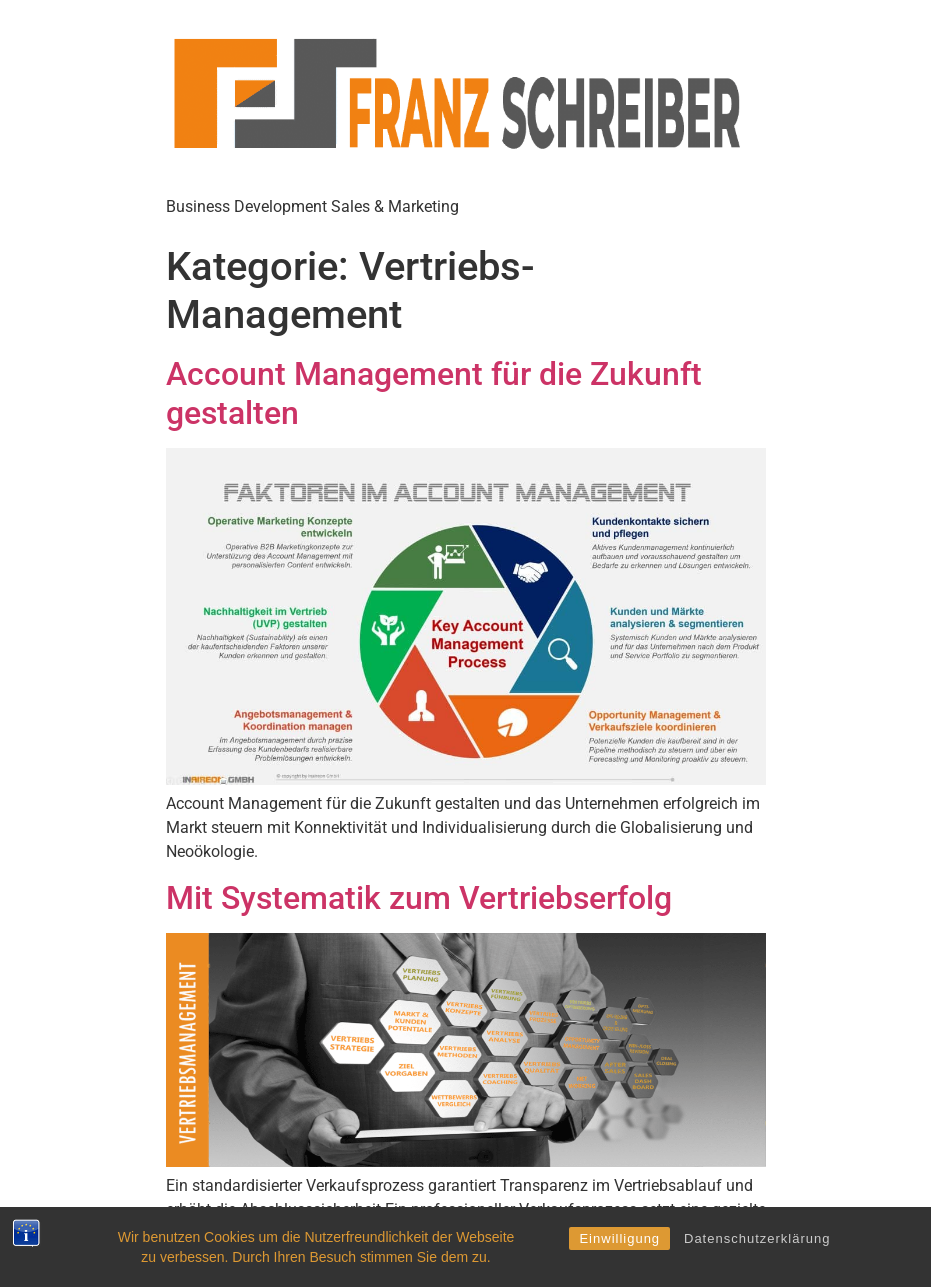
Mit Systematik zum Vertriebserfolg (419, 898)
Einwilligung (619, 1238)
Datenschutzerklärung (757, 1238)
